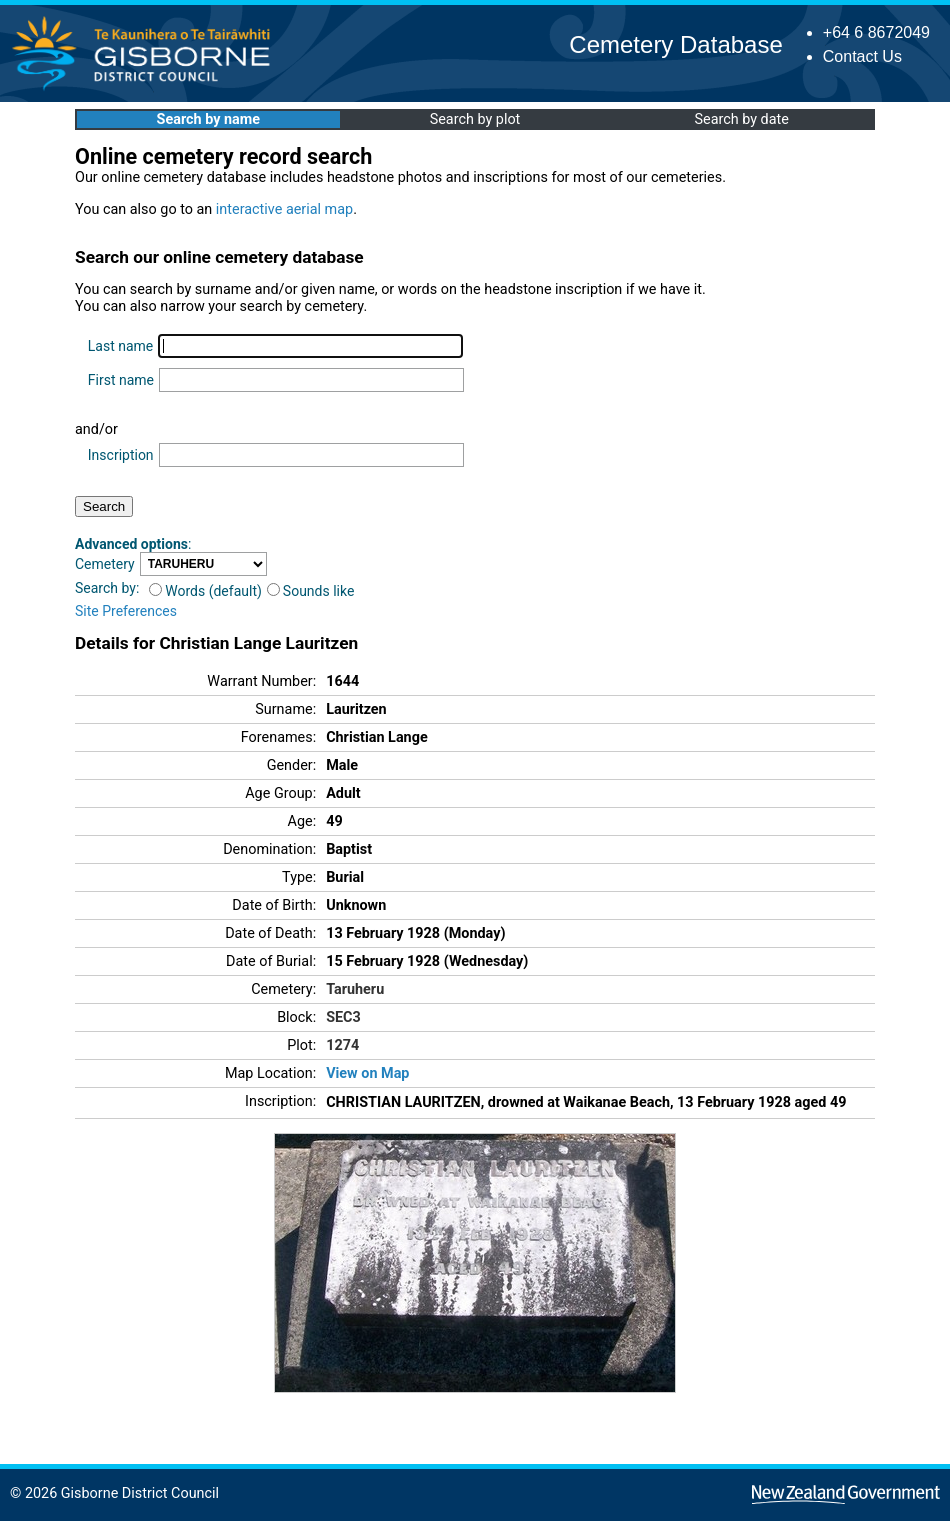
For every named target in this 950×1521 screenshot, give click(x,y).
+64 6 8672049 (876, 32)
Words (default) (205, 591)
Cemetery (105, 564)
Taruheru (355, 989)
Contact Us (862, 56)
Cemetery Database (675, 44)
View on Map (367, 1073)
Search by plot (475, 119)
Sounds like (311, 591)
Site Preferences (126, 611)
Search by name (208, 119)
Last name (120, 346)
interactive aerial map (284, 209)
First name (121, 380)
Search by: (107, 588)
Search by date (741, 119)
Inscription (121, 455)
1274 (342, 1045)
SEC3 (343, 1017)
